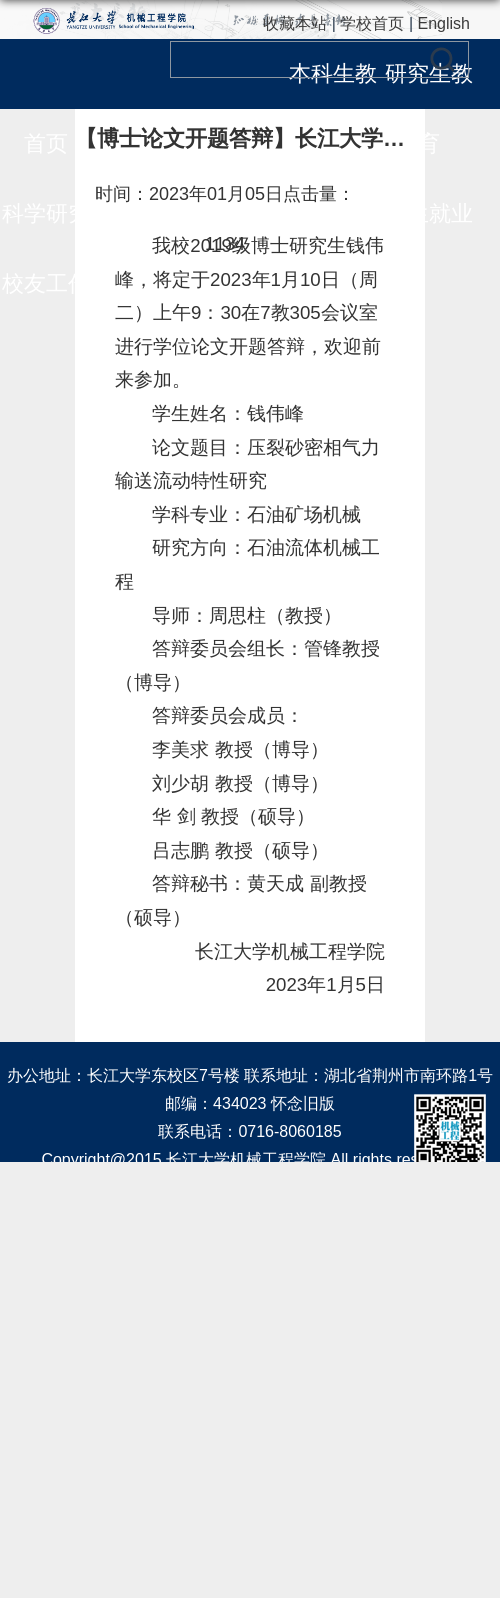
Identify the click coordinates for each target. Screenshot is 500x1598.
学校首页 (372, 23)
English (444, 23)
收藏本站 (295, 23)
